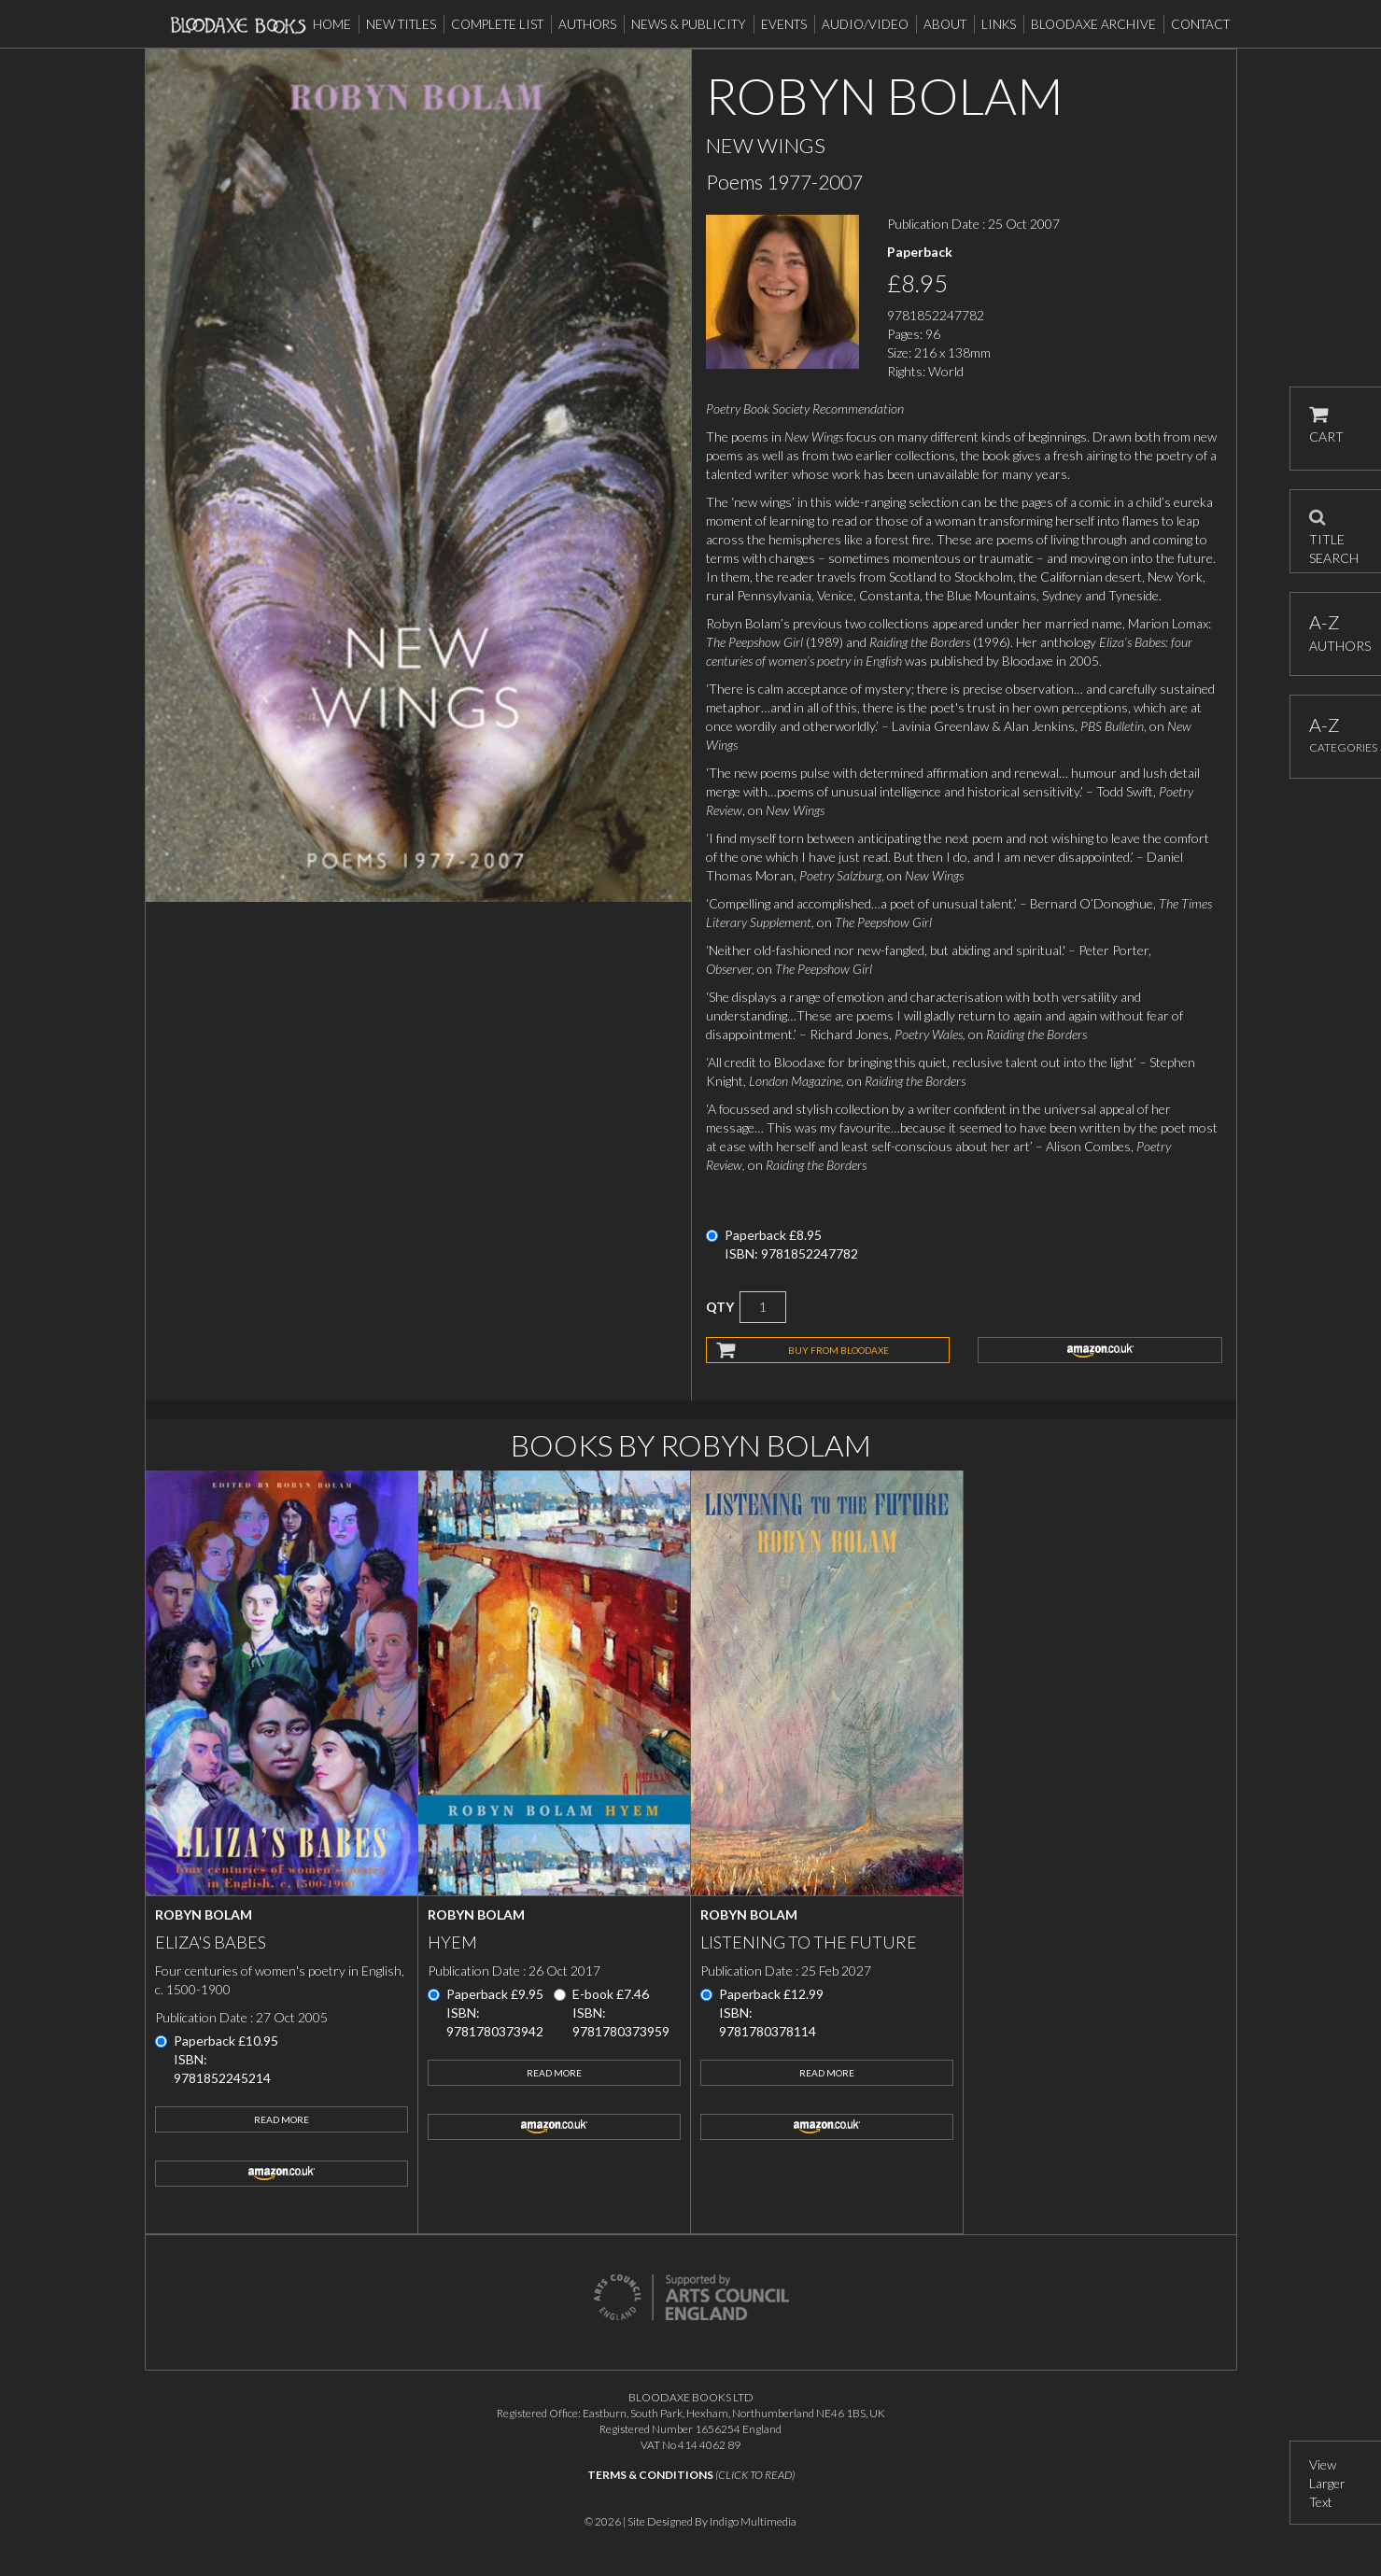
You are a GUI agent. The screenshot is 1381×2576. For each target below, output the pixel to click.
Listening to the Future (808, 1942)
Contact (1200, 24)
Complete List (497, 24)
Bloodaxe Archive (1093, 24)
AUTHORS (1335, 633)
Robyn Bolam (203, 1914)
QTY (720, 1307)
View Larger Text (1327, 2483)
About (944, 24)
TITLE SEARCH (1334, 531)
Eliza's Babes (210, 1942)
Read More (281, 2119)
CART (1326, 425)
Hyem (452, 1942)
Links (998, 24)
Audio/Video (865, 24)
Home (332, 24)
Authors (587, 24)
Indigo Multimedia (753, 2521)
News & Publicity (688, 24)
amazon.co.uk (1100, 1350)
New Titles (401, 24)
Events (784, 24)
